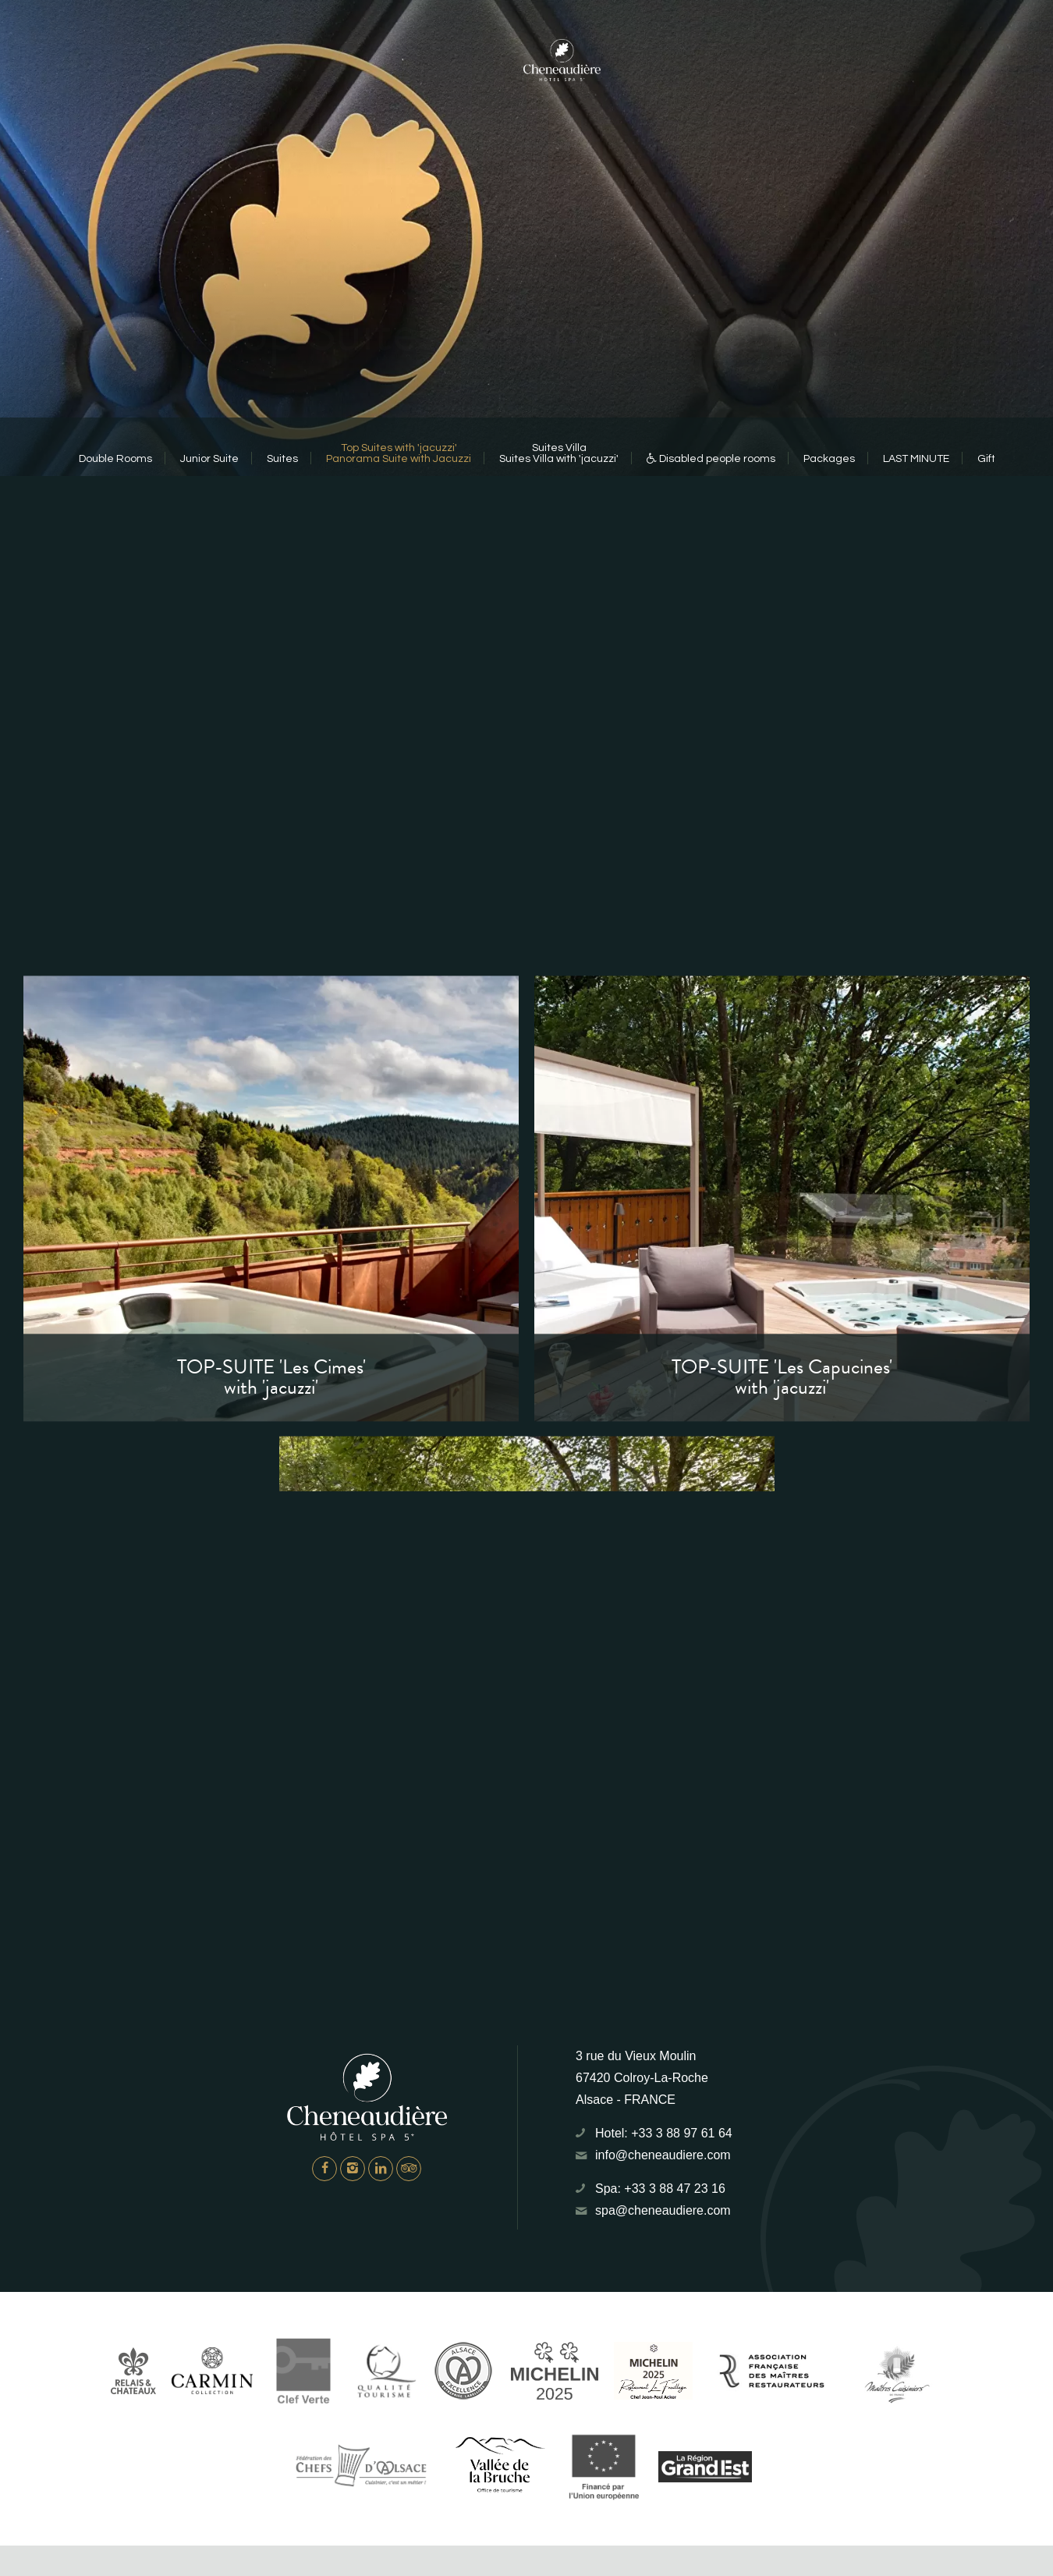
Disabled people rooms (711, 458)
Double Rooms (115, 458)
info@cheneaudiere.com (663, 2155)
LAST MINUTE (916, 458)
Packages (829, 458)
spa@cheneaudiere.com (663, 2210)
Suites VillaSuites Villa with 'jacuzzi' (559, 453)
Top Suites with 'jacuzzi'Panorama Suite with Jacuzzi (398, 453)
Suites (282, 458)
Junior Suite (209, 458)
